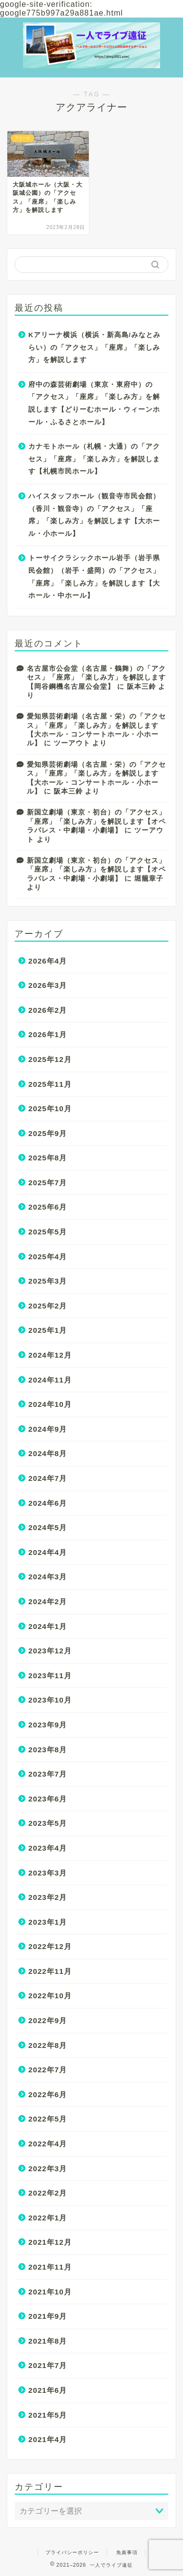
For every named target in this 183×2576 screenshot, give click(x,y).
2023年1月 (47, 1922)
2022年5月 (47, 2119)
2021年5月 (47, 2415)
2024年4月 (47, 1552)
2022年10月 (50, 1995)
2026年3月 (47, 985)
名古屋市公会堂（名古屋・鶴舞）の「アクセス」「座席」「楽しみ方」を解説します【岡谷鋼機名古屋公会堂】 (96, 677)
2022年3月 (47, 2168)
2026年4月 (47, 961)
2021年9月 (47, 2316)
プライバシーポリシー (72, 2552)
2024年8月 (47, 1453)
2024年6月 (47, 1503)
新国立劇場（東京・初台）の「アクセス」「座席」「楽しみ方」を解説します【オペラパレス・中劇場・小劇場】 (96, 821)
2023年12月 (50, 1651)
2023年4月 (47, 1848)
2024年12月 (50, 1355)
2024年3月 (47, 1576)
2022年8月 (47, 2045)
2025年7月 (47, 1182)
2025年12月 (50, 1059)
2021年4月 (47, 2439)
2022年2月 (47, 2193)
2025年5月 (47, 1232)
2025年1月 (47, 1330)
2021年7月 (47, 2365)
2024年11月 (50, 1380)
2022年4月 (47, 2144)
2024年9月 (47, 1429)
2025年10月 (50, 1108)
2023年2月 (47, 1897)
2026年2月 (47, 1010)
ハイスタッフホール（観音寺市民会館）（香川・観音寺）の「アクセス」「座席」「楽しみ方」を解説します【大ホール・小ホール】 (94, 514)
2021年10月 (50, 2292)
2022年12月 (50, 1946)
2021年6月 (47, 2390)
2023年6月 (47, 1799)
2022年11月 (50, 1971)
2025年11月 (50, 1084)
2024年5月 (47, 1527)
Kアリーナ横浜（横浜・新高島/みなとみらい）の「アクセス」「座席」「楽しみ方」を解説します (94, 347)
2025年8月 (47, 1158)
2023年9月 (47, 1725)
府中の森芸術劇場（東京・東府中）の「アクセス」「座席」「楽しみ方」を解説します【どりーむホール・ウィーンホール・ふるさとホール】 (94, 403)
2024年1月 (47, 1626)
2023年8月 (47, 1749)
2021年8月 (47, 2341)
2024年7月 (47, 1478)
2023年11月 (50, 1675)
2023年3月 (47, 1873)
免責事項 (127, 2552)
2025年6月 (47, 1207)
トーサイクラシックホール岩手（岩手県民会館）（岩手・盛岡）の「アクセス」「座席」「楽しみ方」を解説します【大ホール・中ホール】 (94, 576)
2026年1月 (47, 1034)
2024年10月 (50, 1404)
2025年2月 (47, 1306)
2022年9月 (47, 2020)
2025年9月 (47, 1133)
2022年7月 (47, 2069)
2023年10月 (50, 1700)
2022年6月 (47, 2094)
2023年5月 (47, 1823)
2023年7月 (47, 1774)
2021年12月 (50, 2242)
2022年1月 (47, 2218)
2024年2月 (47, 1601)
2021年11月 (50, 2267)
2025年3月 (47, 1281)
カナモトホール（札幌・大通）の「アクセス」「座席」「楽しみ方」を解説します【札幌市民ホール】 (94, 459)
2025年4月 (47, 1256)
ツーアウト (72, 743)
